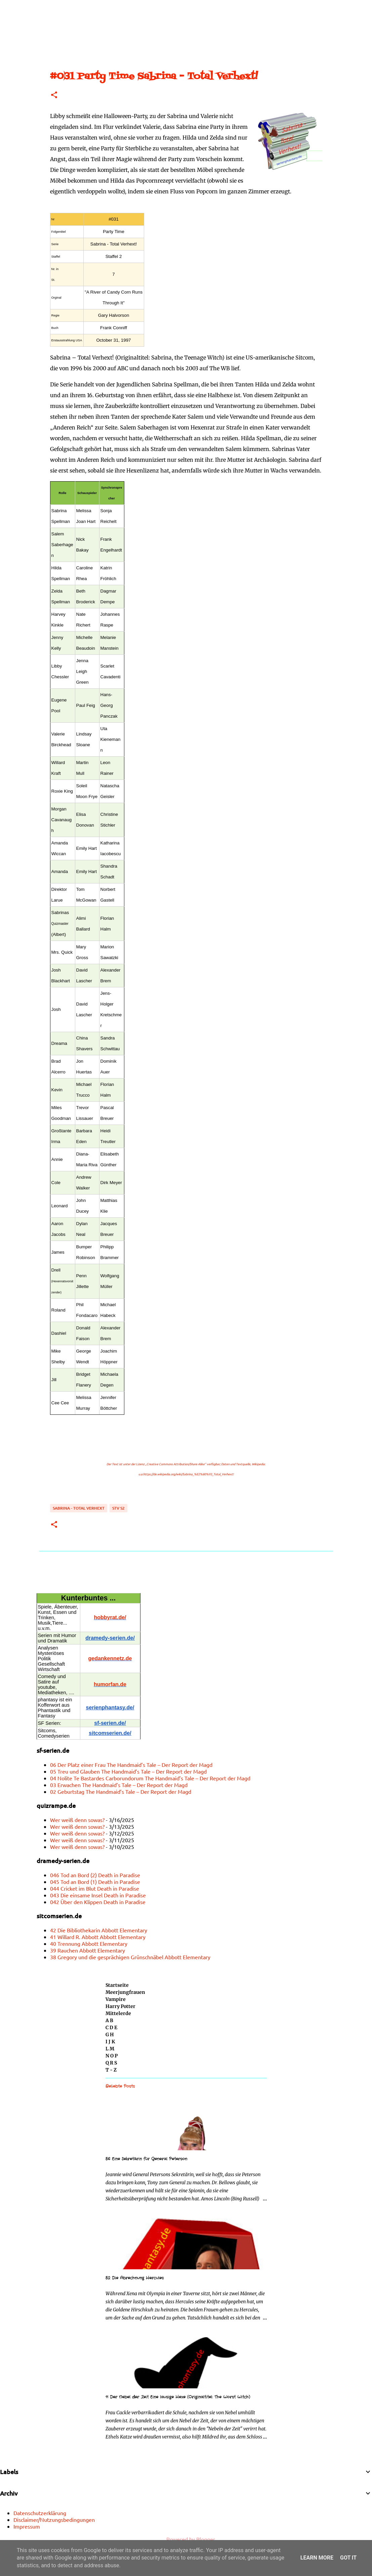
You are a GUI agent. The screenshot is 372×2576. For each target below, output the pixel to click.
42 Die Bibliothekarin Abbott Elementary (98, 1930)
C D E (111, 2027)
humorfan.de (110, 1684)
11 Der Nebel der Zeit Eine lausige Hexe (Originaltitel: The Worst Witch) (178, 2397)
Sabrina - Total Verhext (79, 1508)
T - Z (111, 2070)
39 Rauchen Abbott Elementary (87, 1950)
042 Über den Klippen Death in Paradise (98, 1901)
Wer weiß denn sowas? (77, 1819)
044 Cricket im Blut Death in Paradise (94, 1888)
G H (110, 2035)
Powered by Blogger (186, 2539)
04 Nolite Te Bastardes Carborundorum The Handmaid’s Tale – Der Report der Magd (150, 1778)
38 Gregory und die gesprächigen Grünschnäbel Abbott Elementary (130, 1957)
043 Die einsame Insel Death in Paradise (98, 1895)
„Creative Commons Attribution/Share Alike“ (175, 1464)
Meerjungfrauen (125, 1992)
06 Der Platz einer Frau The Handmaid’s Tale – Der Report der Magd (131, 1764)
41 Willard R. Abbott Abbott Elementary (98, 1936)
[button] (54, 95)
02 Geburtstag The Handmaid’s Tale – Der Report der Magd (120, 1791)
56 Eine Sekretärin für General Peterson (146, 2159)
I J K (110, 2042)
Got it (348, 2557)
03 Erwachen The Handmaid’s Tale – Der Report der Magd (119, 1784)
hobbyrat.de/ (110, 1617)
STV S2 (118, 1508)
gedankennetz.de (110, 1658)
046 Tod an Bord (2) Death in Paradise (95, 1874)
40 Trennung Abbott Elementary (88, 1943)
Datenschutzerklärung (39, 2512)
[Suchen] (28, 8)
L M (110, 2049)
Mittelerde (118, 2013)
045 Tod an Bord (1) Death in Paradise (95, 1881)
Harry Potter (120, 2006)
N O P (112, 2056)
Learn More (316, 2557)
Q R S (111, 2063)
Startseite (117, 1985)
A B (109, 2020)
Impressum (26, 2526)
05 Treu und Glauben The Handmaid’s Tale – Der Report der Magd (128, 1771)
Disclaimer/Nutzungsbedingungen (54, 2519)
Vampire (116, 1999)
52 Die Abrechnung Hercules (135, 2278)
